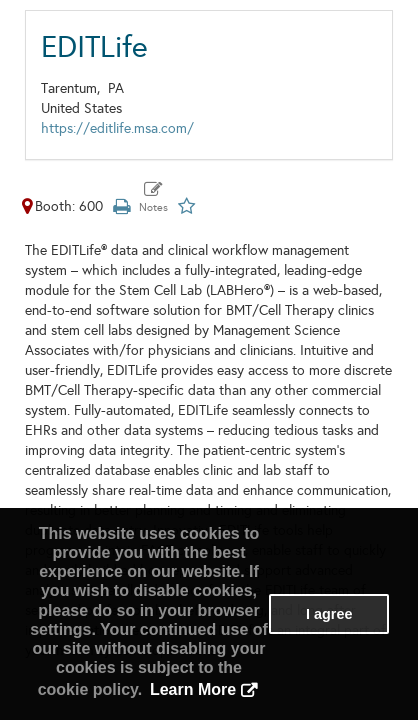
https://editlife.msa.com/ (117, 128)
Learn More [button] (193, 689)
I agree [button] (329, 614)
